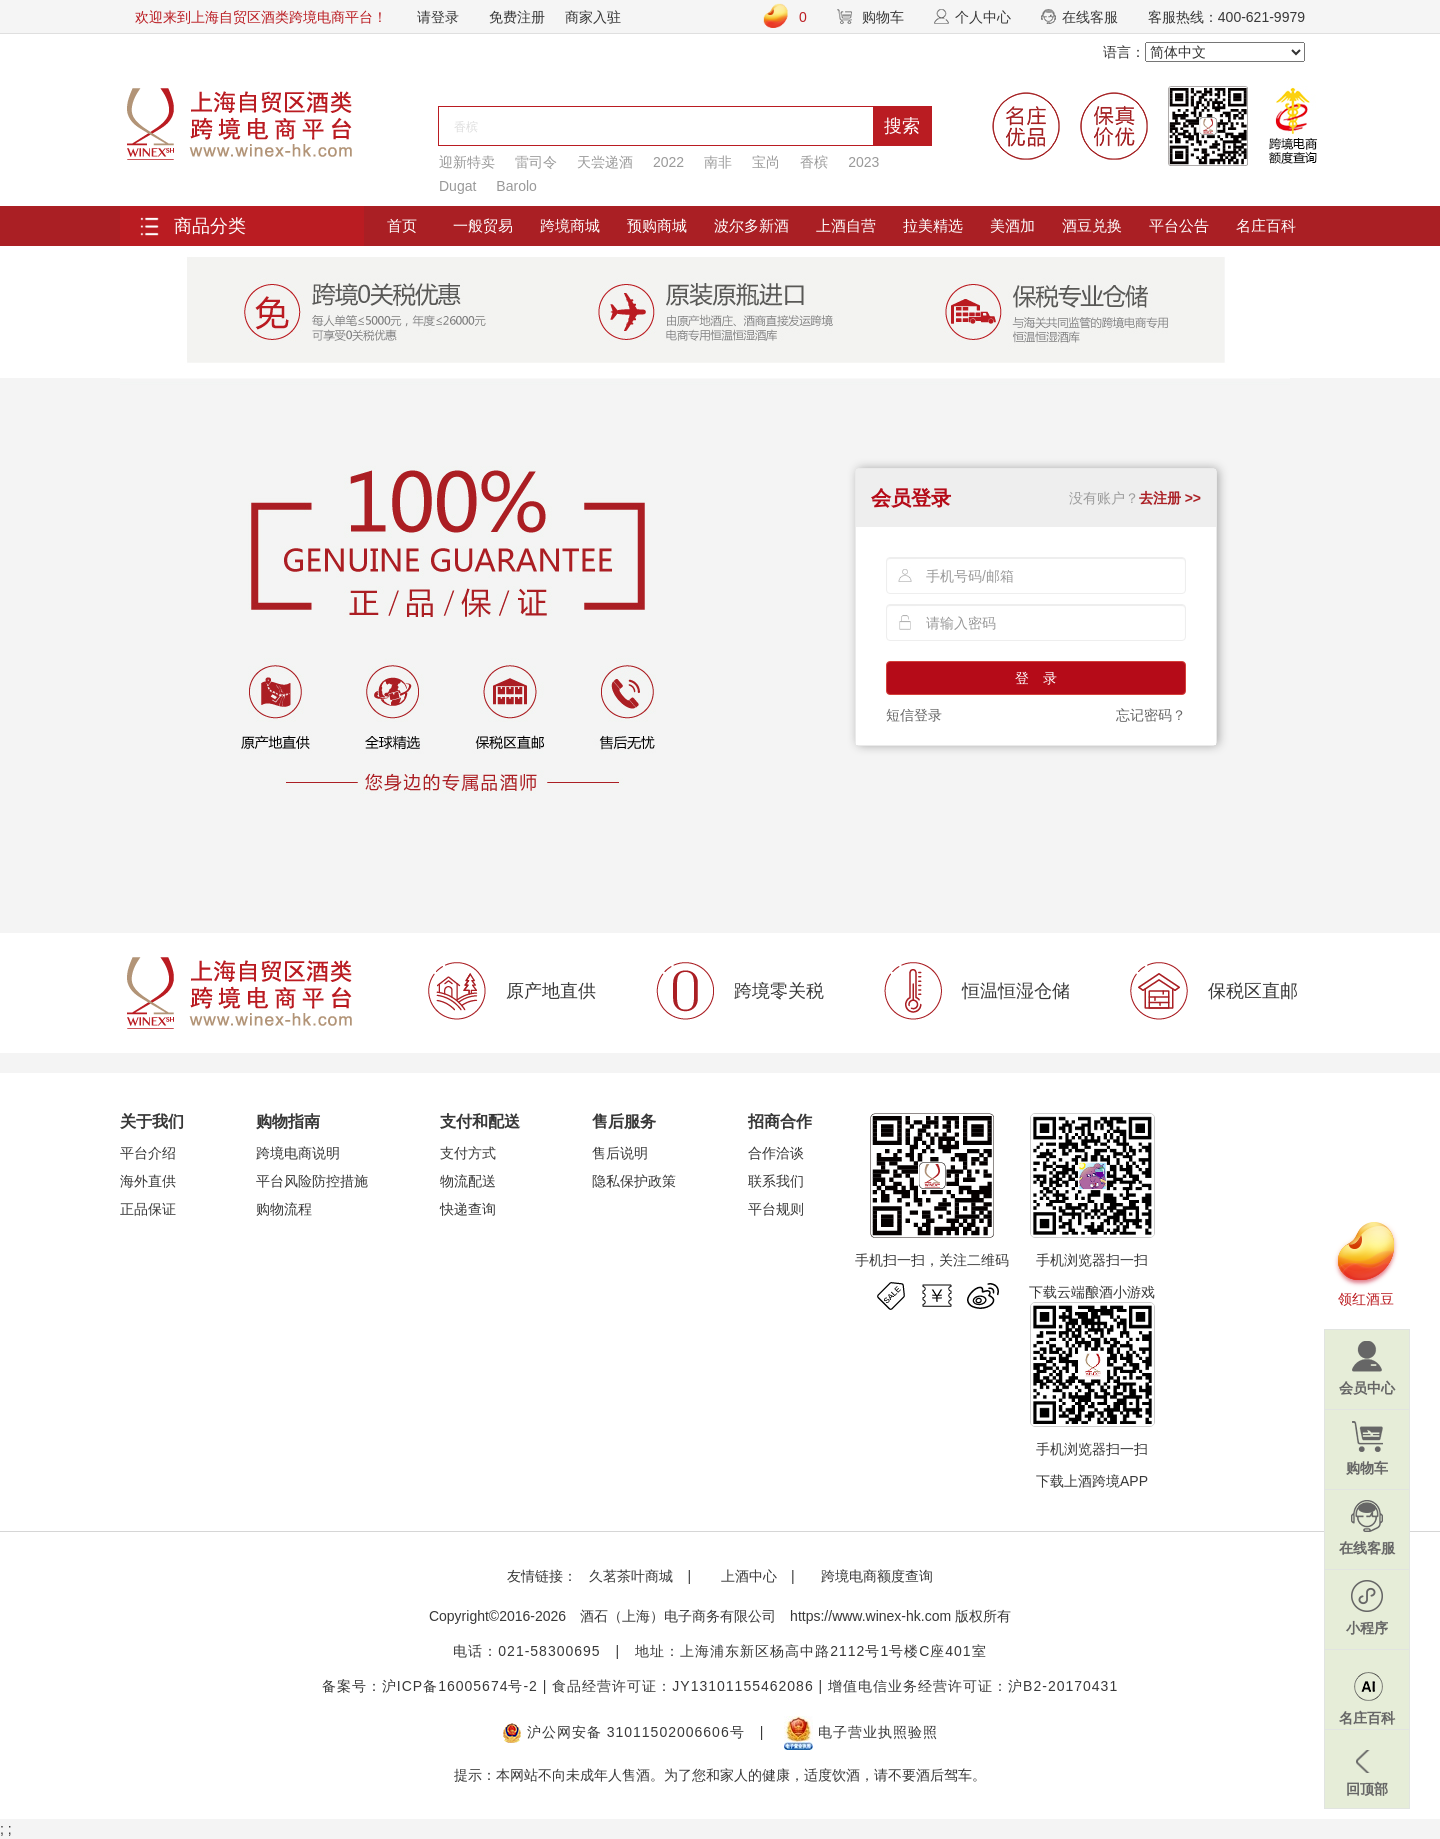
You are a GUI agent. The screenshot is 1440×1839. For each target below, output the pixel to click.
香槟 (814, 162)
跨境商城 (570, 225)
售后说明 (620, 1153)
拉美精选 (933, 225)
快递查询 (468, 1209)
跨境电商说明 (298, 1153)
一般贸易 (483, 225)
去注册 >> (1170, 498)
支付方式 (468, 1153)
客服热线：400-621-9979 (1226, 17)
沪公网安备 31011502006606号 (623, 1732)
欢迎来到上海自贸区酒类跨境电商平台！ (261, 17)
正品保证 (148, 1209)
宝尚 (766, 162)
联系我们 (776, 1181)
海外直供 (148, 1181)
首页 (402, 225)
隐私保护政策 (634, 1181)
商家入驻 (593, 17)
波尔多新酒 (751, 225)
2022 (668, 162)
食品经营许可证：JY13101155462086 (682, 1686)
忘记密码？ (1151, 715)
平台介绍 (148, 1153)
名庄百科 (1266, 225)
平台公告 (1179, 225)
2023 (863, 162)
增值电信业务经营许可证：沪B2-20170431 (973, 1686)
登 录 (1036, 678)
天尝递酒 (605, 162)
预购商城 (657, 225)
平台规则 (776, 1209)
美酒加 (1012, 225)
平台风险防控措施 (312, 1181)
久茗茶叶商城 (631, 1576)
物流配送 (468, 1181)
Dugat (457, 186)
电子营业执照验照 (861, 1732)
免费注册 (517, 17)
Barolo (516, 186)
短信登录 (914, 715)
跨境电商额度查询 (877, 1576)
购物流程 (284, 1209)
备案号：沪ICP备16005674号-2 (430, 1686)
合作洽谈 (776, 1153)
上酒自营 (846, 225)
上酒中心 (747, 1576)
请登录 (438, 17)
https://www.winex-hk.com (870, 1616)
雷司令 (536, 162)
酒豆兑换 (1092, 225)
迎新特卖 (467, 162)
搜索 (902, 126)
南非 (718, 162)
